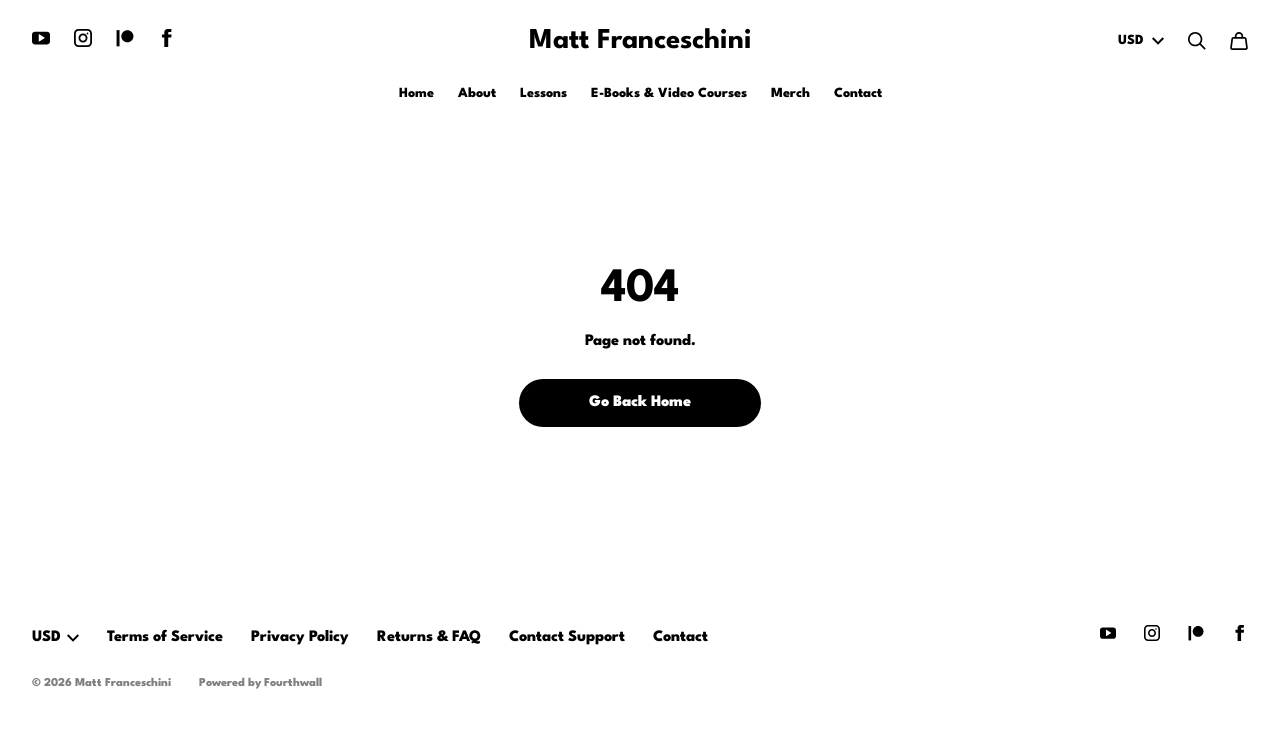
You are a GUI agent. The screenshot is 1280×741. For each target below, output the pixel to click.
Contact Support (567, 637)
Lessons (543, 93)
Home (416, 93)
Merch (790, 93)
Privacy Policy (300, 637)
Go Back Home (640, 402)
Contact (858, 93)
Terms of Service (165, 637)
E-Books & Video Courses (669, 93)
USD (1141, 40)
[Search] (1197, 41)
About (477, 93)
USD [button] (55, 637)
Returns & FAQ (429, 637)
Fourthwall (293, 683)
